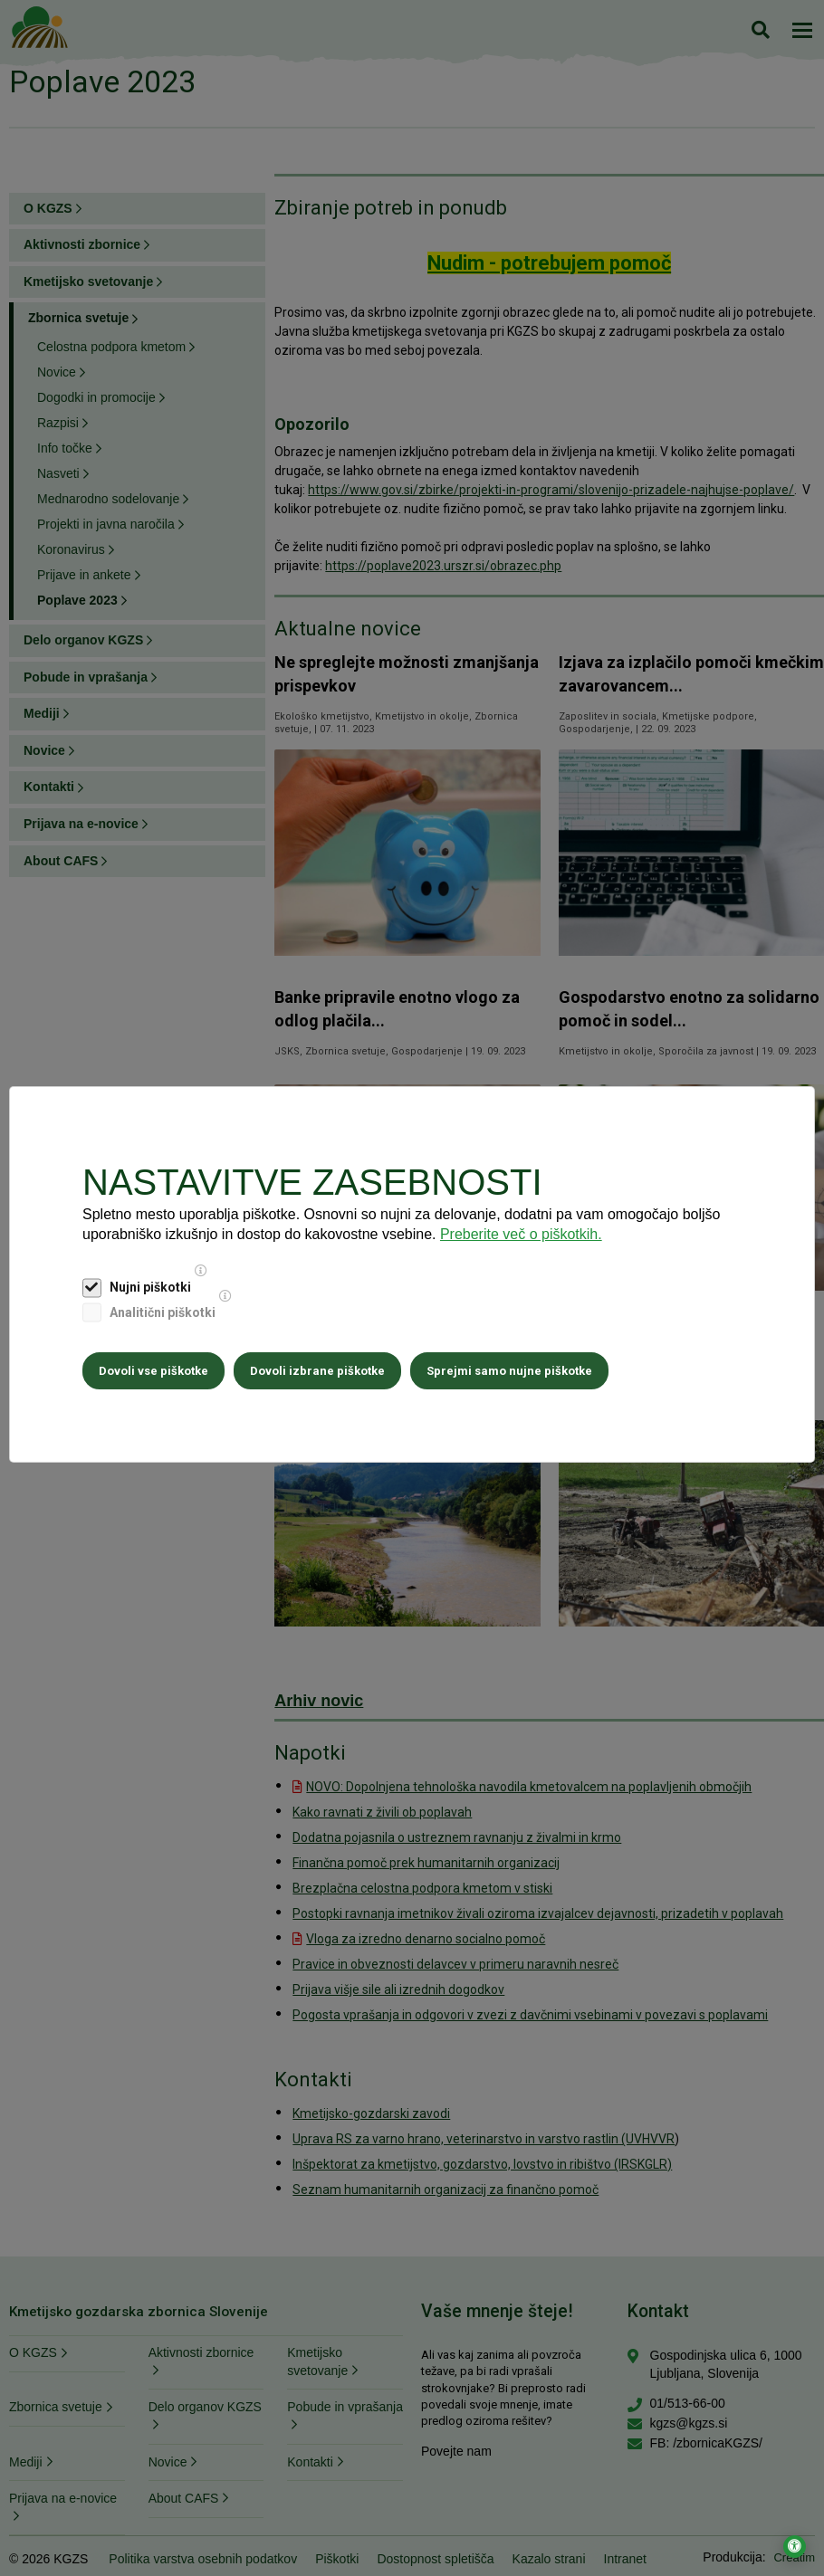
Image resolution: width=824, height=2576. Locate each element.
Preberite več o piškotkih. (521, 1234)
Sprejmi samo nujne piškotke (509, 1371)
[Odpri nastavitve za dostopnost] (794, 2546)
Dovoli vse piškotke (153, 1371)
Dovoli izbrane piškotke (317, 1371)
